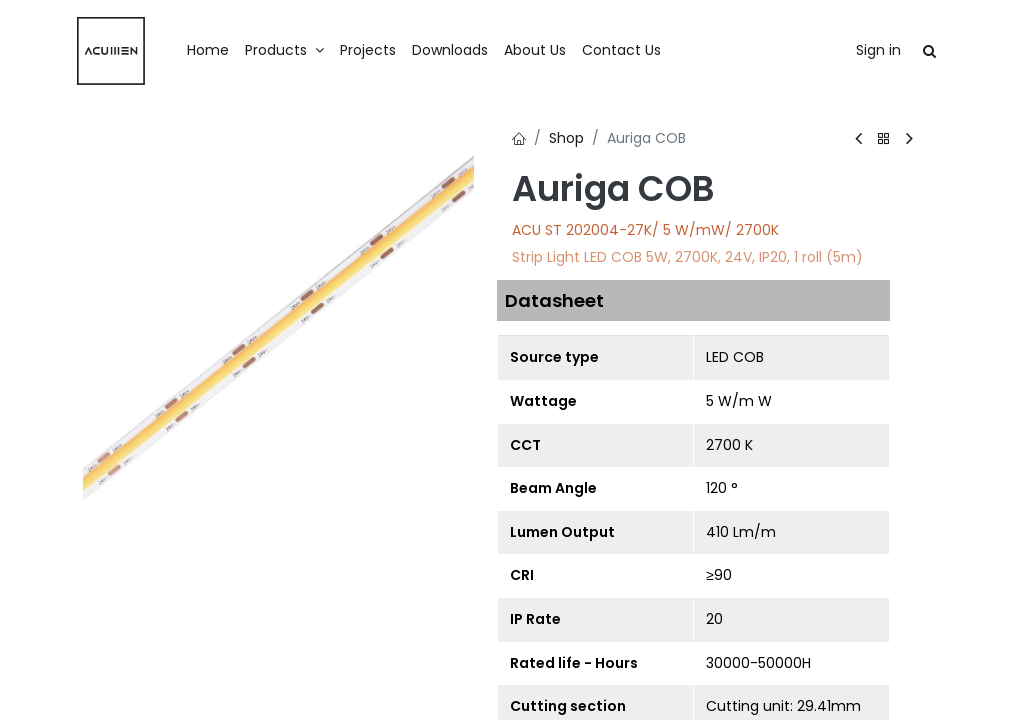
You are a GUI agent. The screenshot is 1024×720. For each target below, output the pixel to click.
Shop (566, 138)
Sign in (878, 50)
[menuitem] (208, 51)
